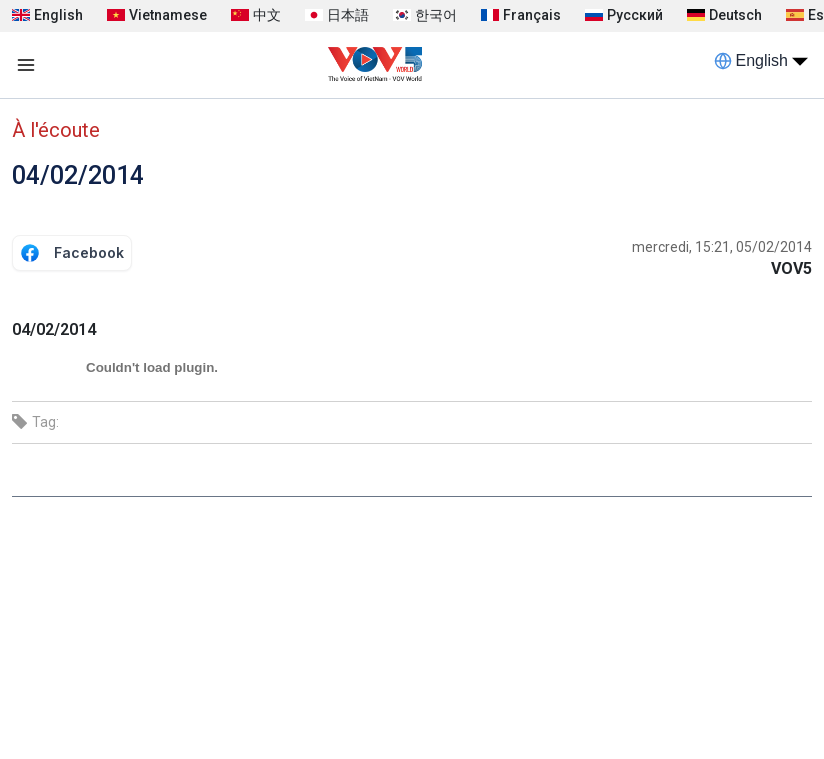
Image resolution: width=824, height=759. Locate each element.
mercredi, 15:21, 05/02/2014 (722, 247)
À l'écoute (56, 130)
